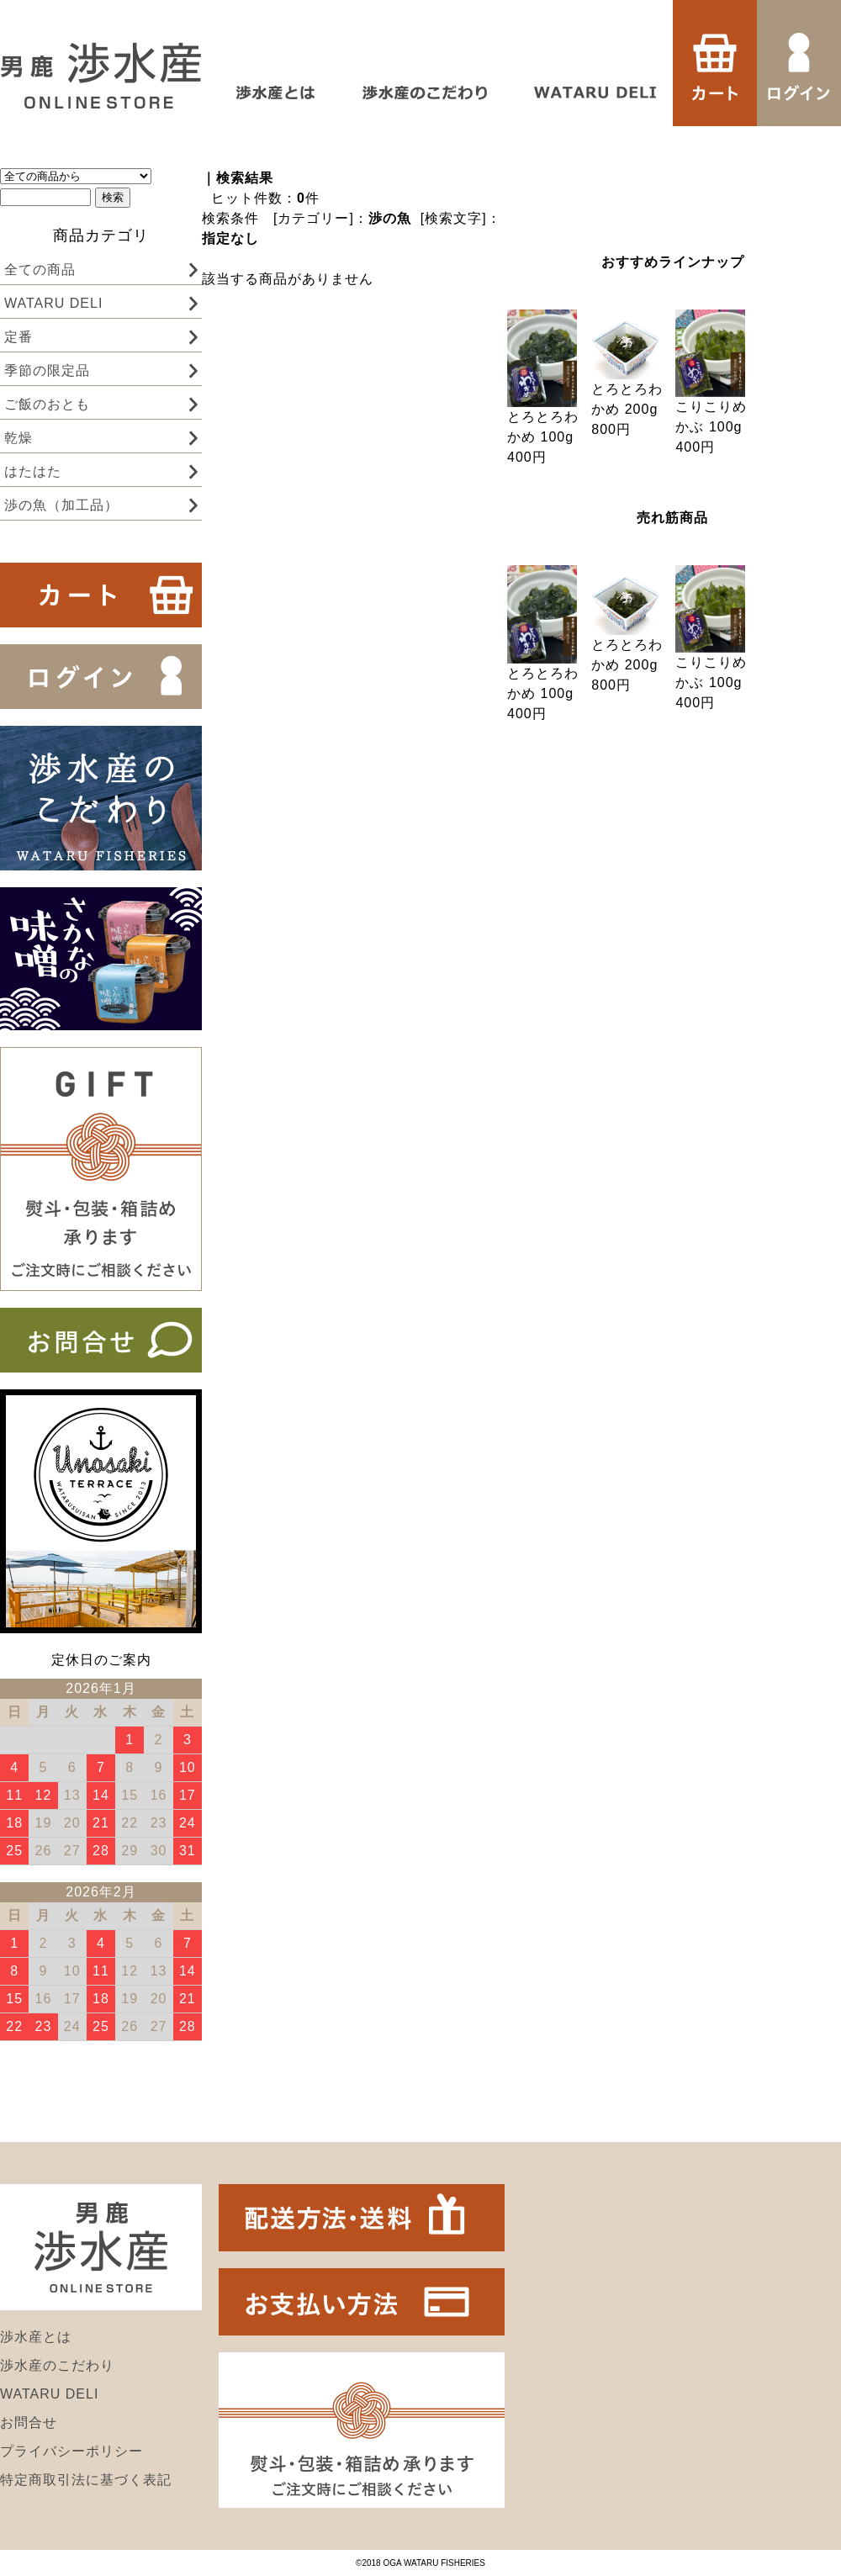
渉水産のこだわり (57, 2365)
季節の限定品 (47, 370)
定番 (18, 337)
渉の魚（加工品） (61, 505)
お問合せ (28, 2422)
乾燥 (18, 438)
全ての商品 (40, 269)
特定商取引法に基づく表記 (86, 2480)
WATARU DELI (53, 303)
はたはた (32, 471)
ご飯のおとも (47, 404)
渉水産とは (35, 2337)
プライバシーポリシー (71, 2451)
